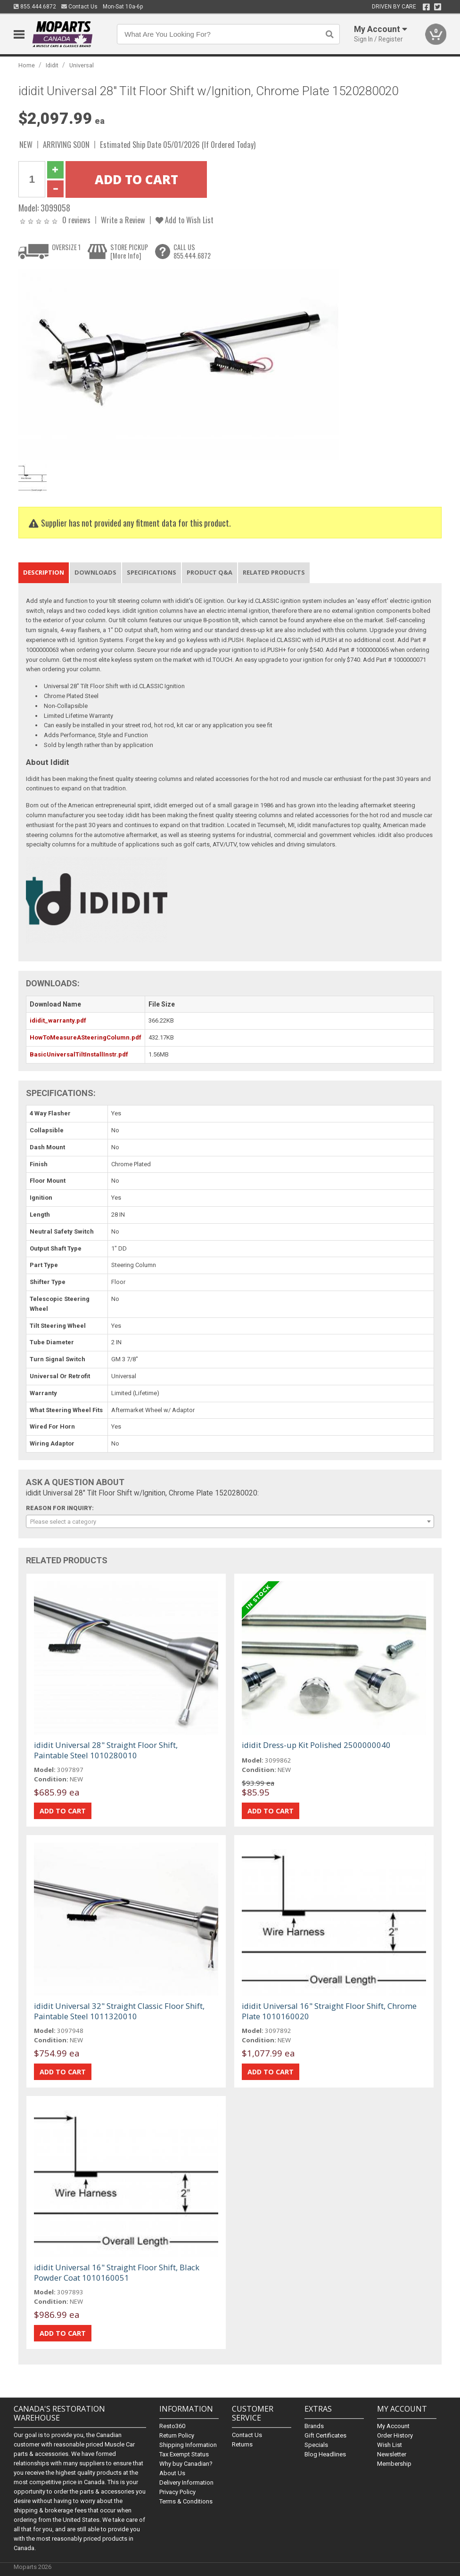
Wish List (389, 2444)
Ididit (52, 65)
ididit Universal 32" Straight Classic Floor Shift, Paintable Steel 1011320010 (119, 2011)
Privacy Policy (177, 2491)
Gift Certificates (325, 2435)
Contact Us (79, 6)
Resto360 (172, 2426)
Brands (314, 2426)
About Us (172, 2473)
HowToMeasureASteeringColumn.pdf (85, 1037)
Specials (316, 2444)
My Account (393, 2426)
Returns (242, 2444)
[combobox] (230, 1521)
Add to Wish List (185, 220)
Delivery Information (186, 2482)
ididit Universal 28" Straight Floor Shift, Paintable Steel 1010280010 (106, 1750)
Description (43, 572)
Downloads (95, 572)
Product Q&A (209, 572)
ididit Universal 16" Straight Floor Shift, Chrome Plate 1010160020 (329, 2011)
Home (26, 65)
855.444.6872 (35, 6)
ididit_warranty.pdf (58, 1020)
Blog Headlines (325, 2454)
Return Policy (176, 2435)
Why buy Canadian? (186, 2463)
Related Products (274, 572)
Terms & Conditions (186, 2501)
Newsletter (391, 2454)
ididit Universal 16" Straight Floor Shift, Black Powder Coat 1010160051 (116, 2272)
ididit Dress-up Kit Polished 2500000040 (316, 1744)
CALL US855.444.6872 (192, 251)
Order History (395, 2435)
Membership (394, 2463)
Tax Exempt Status (184, 2454)
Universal (81, 65)
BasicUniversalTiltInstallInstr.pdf (79, 1054)
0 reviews (76, 220)
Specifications (151, 572)
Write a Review (123, 220)
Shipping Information (188, 2444)
